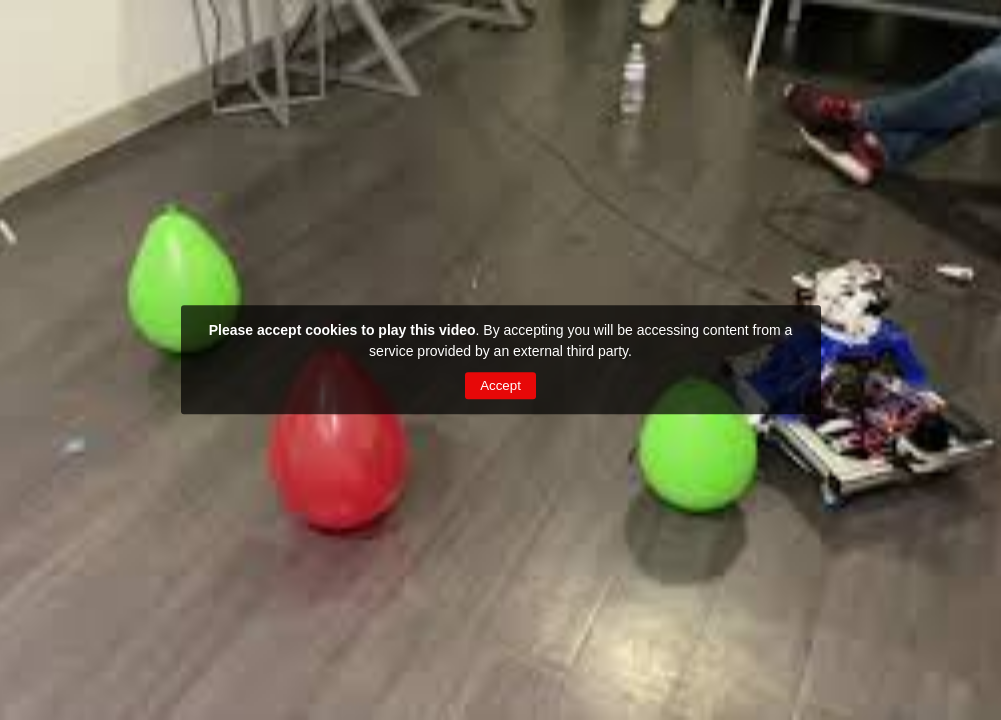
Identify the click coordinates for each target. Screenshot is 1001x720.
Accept (500, 385)
